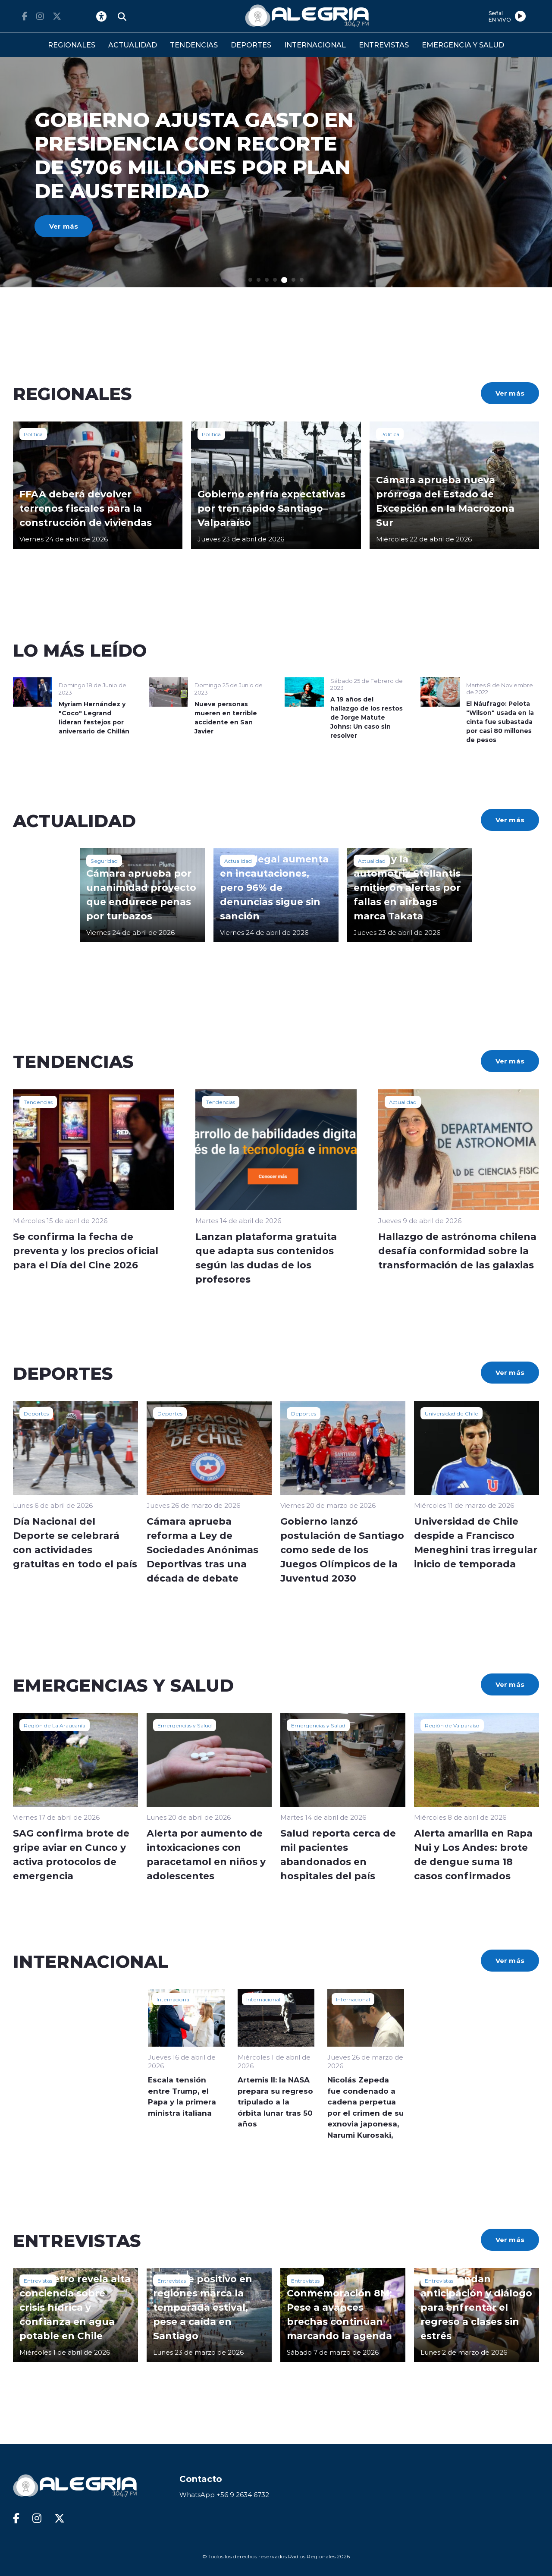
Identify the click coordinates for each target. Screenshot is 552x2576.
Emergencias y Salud (184, 1725)
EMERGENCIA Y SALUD (463, 44)
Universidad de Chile (451, 1413)
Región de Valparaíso (452, 1725)
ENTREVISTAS (384, 44)
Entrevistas (38, 2280)
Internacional (174, 1999)
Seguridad (104, 860)
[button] (250, 280)
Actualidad (238, 860)
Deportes (36, 1413)
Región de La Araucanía (54, 1725)
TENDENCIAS (194, 44)
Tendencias (38, 1101)
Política (33, 434)
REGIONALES (71, 44)
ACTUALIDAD (132, 44)
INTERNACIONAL (315, 44)
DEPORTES (251, 44)
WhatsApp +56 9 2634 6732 (224, 2494)
